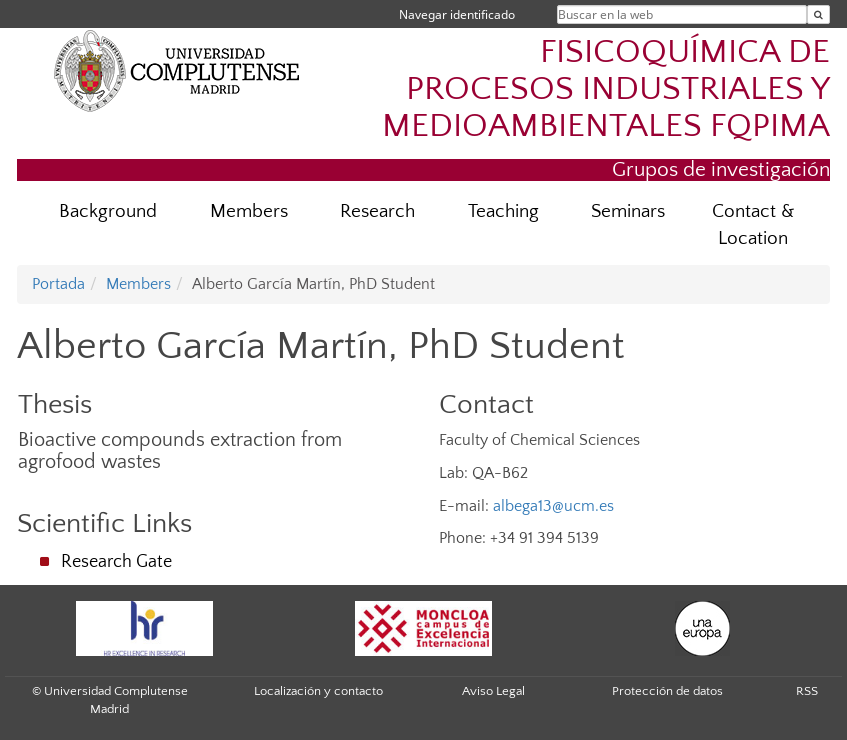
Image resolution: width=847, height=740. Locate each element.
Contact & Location (753, 225)
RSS (807, 691)
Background (108, 211)
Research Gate (116, 562)
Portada (58, 284)
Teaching (503, 211)
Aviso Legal (493, 691)
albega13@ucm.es (553, 506)
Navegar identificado (457, 14)
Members (249, 211)
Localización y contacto (318, 691)
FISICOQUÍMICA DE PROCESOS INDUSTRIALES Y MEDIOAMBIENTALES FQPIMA (606, 89)
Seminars (628, 211)
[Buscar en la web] (818, 14)
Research (377, 211)
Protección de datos (667, 691)
